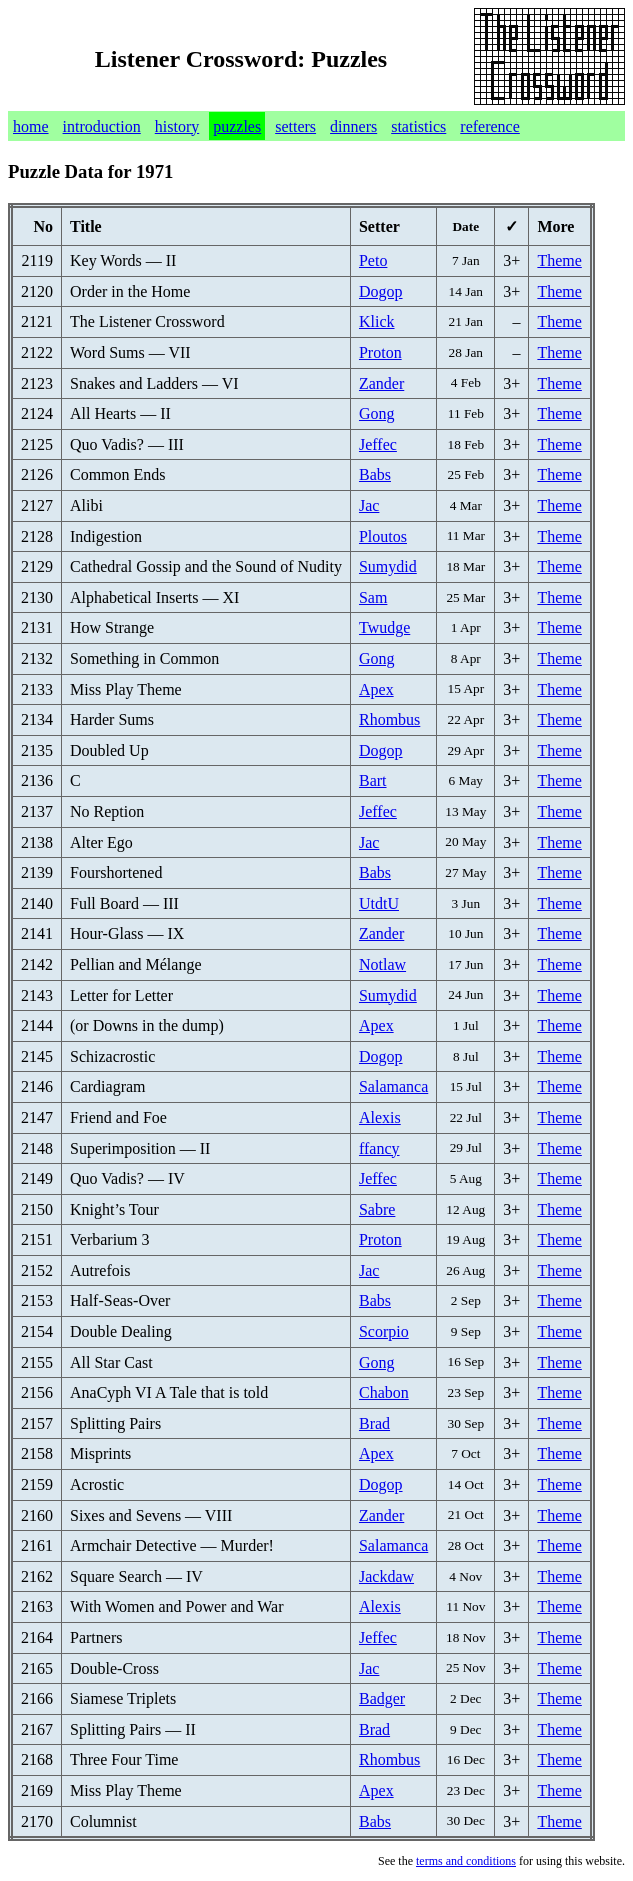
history (177, 126)
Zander (381, 383)
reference (490, 126)
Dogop (381, 291)
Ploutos (383, 536)
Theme (559, 260)
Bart (373, 780)
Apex (376, 689)
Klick (377, 321)
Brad (374, 1423)
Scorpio (384, 1331)
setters (295, 126)
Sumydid (388, 566)
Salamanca (393, 1086)
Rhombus (389, 719)
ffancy (379, 1148)
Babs (375, 474)
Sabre (377, 1209)
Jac (369, 505)
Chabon (384, 1392)
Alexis (380, 1117)
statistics (418, 126)
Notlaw (382, 964)
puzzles (237, 126)
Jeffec (378, 444)
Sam (373, 597)
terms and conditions (466, 1861)
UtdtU (379, 903)
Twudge (384, 627)
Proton (380, 352)
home (31, 126)
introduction (102, 126)
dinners (353, 126)
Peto (373, 260)
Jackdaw (386, 1576)
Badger (382, 1698)
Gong (377, 413)
